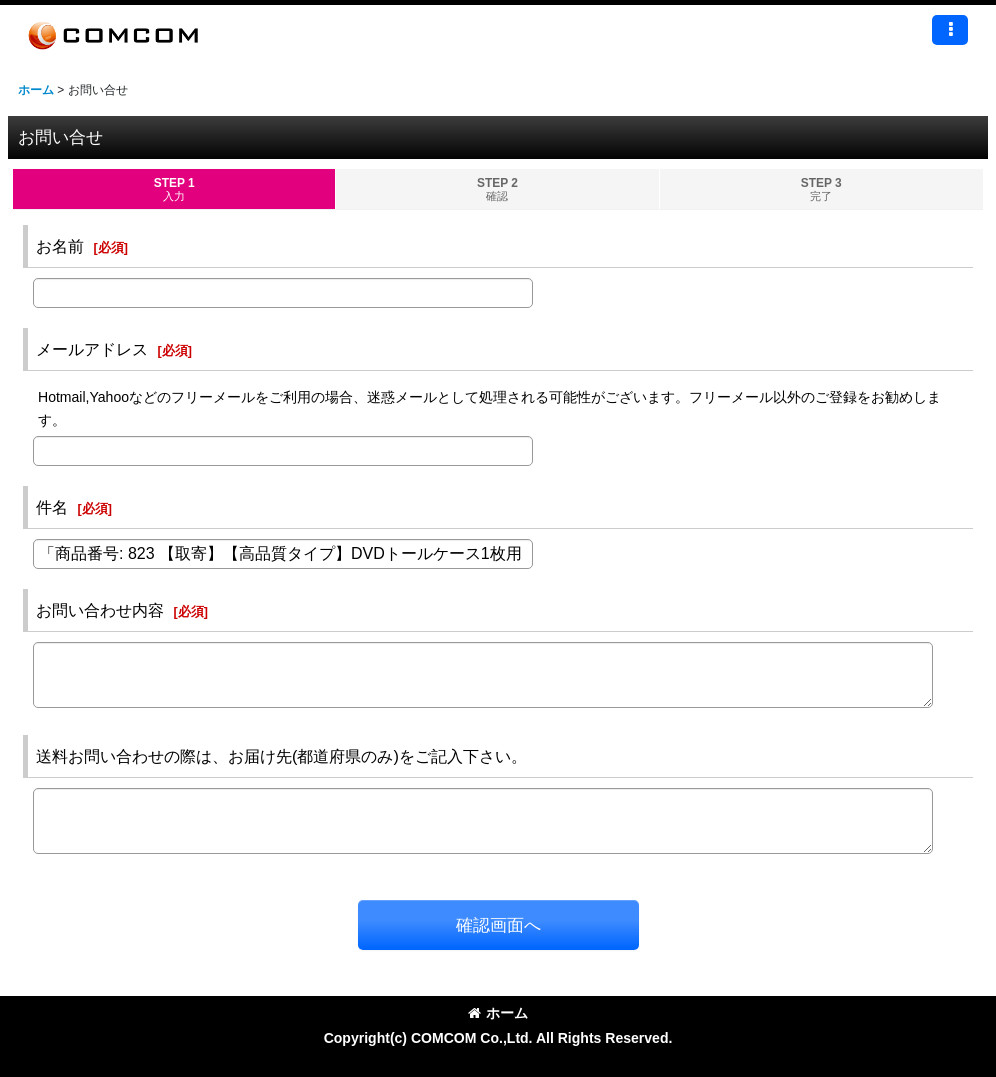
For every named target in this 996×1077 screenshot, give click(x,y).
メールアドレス (92, 349)
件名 (52, 507)
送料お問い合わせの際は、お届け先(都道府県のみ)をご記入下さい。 (281, 756)
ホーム (498, 1013)
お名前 (60, 246)
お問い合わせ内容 (100, 610)
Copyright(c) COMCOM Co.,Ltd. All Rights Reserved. (498, 1038)
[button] (950, 30)
